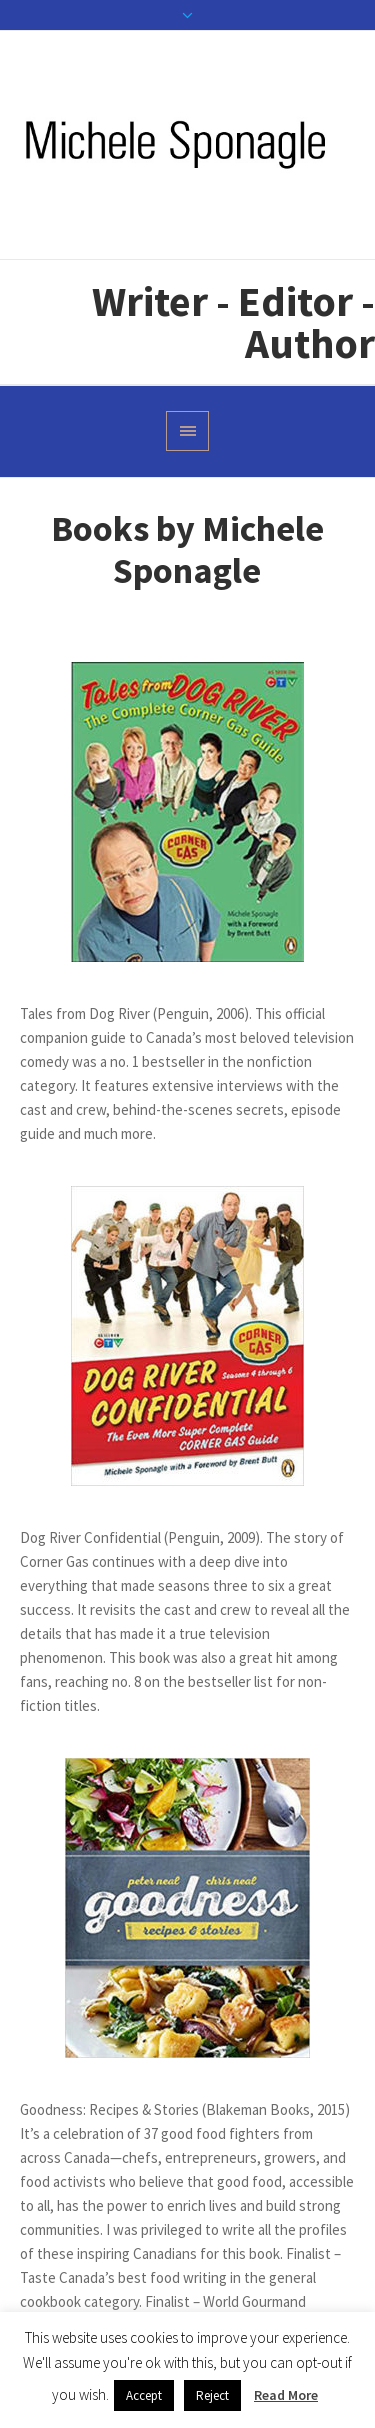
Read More (286, 2395)
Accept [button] (144, 2395)
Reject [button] (212, 2395)
